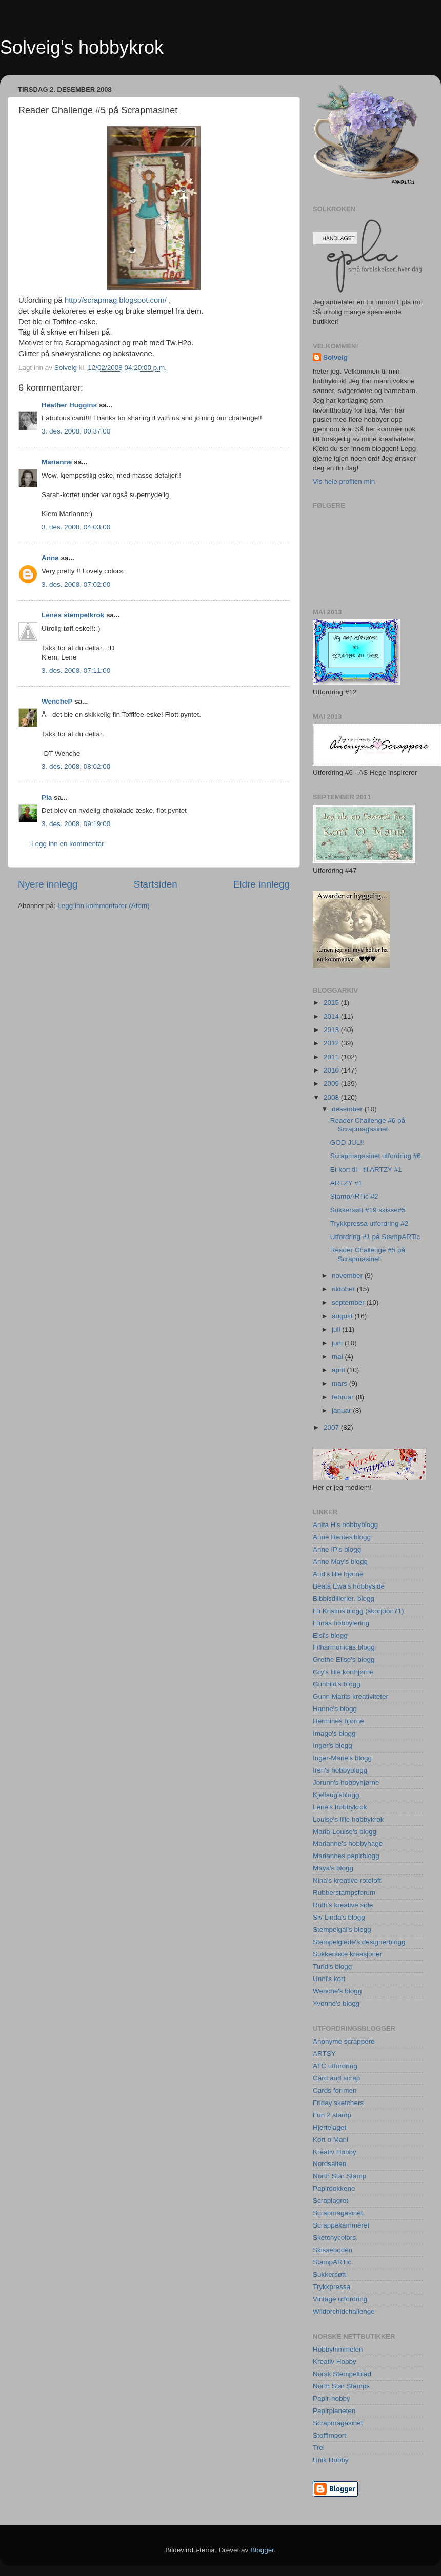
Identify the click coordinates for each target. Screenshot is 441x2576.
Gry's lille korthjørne (343, 1672)
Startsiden (155, 884)
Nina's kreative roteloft (347, 1880)
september (349, 1302)
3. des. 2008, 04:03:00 (76, 527)
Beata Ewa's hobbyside (349, 1586)
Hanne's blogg (335, 1709)
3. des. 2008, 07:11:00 (76, 670)
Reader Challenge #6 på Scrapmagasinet (367, 1124)
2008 (332, 1097)
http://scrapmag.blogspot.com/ (116, 300)
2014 (332, 1016)
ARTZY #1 (346, 1183)
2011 (332, 1057)
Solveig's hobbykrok (82, 47)
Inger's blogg (332, 1745)
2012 (332, 1043)
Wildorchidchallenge (344, 2311)
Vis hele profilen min (344, 481)
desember (348, 1109)
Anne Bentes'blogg (342, 1537)
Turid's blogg (332, 1966)
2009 (332, 1083)
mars (340, 1383)
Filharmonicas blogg (344, 1647)
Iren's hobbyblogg (340, 1770)
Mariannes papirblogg (346, 1856)
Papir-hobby (331, 2398)
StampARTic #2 (354, 1196)
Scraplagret (330, 2200)
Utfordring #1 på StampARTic (375, 1237)
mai (338, 1357)
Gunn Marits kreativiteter (350, 1696)
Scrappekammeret (341, 2225)
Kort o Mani (330, 2140)
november (348, 1276)
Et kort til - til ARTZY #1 (366, 1169)
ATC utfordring (335, 2066)
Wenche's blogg (337, 1991)
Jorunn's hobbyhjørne (346, 1782)
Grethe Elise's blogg (343, 1659)
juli (337, 1329)
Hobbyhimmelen (338, 2349)
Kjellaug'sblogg (336, 1795)
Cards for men (335, 2090)
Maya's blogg (333, 1868)
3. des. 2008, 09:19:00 (76, 824)
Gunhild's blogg (336, 1684)
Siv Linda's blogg (339, 1917)
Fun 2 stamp (332, 2115)
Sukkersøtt (329, 2274)
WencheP (57, 701)
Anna (50, 558)
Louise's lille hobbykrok (348, 1819)
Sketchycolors (334, 2237)
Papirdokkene (334, 2188)
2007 (332, 1427)
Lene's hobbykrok (340, 1807)
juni (338, 1343)
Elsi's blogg (330, 1635)
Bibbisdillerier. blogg (343, 1598)
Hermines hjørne (338, 1721)
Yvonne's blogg (336, 2003)
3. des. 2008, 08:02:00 (76, 766)
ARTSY (324, 2053)
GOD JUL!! (347, 1142)
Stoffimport (329, 2435)
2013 (332, 1030)
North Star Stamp (339, 2176)
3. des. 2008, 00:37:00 (76, 431)
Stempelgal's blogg (342, 1929)
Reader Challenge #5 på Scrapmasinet (367, 1254)
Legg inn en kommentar (67, 844)
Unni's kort (329, 1979)
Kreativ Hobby (334, 2152)
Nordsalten (329, 2164)
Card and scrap (336, 2078)
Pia (47, 797)
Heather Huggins (69, 405)
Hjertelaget (329, 2127)
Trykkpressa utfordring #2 (369, 1223)
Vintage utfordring (340, 2299)
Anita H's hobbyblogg (345, 1525)
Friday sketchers (338, 2103)
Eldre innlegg (261, 884)
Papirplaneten (334, 2411)
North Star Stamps (341, 2386)
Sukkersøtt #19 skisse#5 (368, 1210)
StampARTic (332, 2262)
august (343, 1316)
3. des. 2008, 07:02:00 (76, 584)
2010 (332, 1070)
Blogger (262, 2550)
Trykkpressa (331, 2287)
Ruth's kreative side (343, 1905)
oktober (344, 1289)
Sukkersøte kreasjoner (347, 1954)
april (339, 1370)
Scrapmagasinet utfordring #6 (375, 1156)
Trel (319, 2447)
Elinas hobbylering (341, 1623)
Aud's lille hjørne (338, 1574)
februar (344, 1397)
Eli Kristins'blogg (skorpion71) (358, 1611)
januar (342, 1410)
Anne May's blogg (340, 1561)
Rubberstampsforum (344, 1893)
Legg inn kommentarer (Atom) (103, 906)
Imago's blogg (334, 1733)
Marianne (57, 462)
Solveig (335, 357)
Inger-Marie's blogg (342, 1758)
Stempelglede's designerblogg (359, 1942)
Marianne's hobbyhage (348, 1843)
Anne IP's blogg (337, 1549)
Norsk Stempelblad (342, 2374)
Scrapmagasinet (338, 2213)
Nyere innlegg (48, 884)
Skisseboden (332, 2250)
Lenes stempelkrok (73, 615)
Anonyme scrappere (344, 2041)
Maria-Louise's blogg (344, 1832)
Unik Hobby (331, 2460)
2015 (332, 1002)
